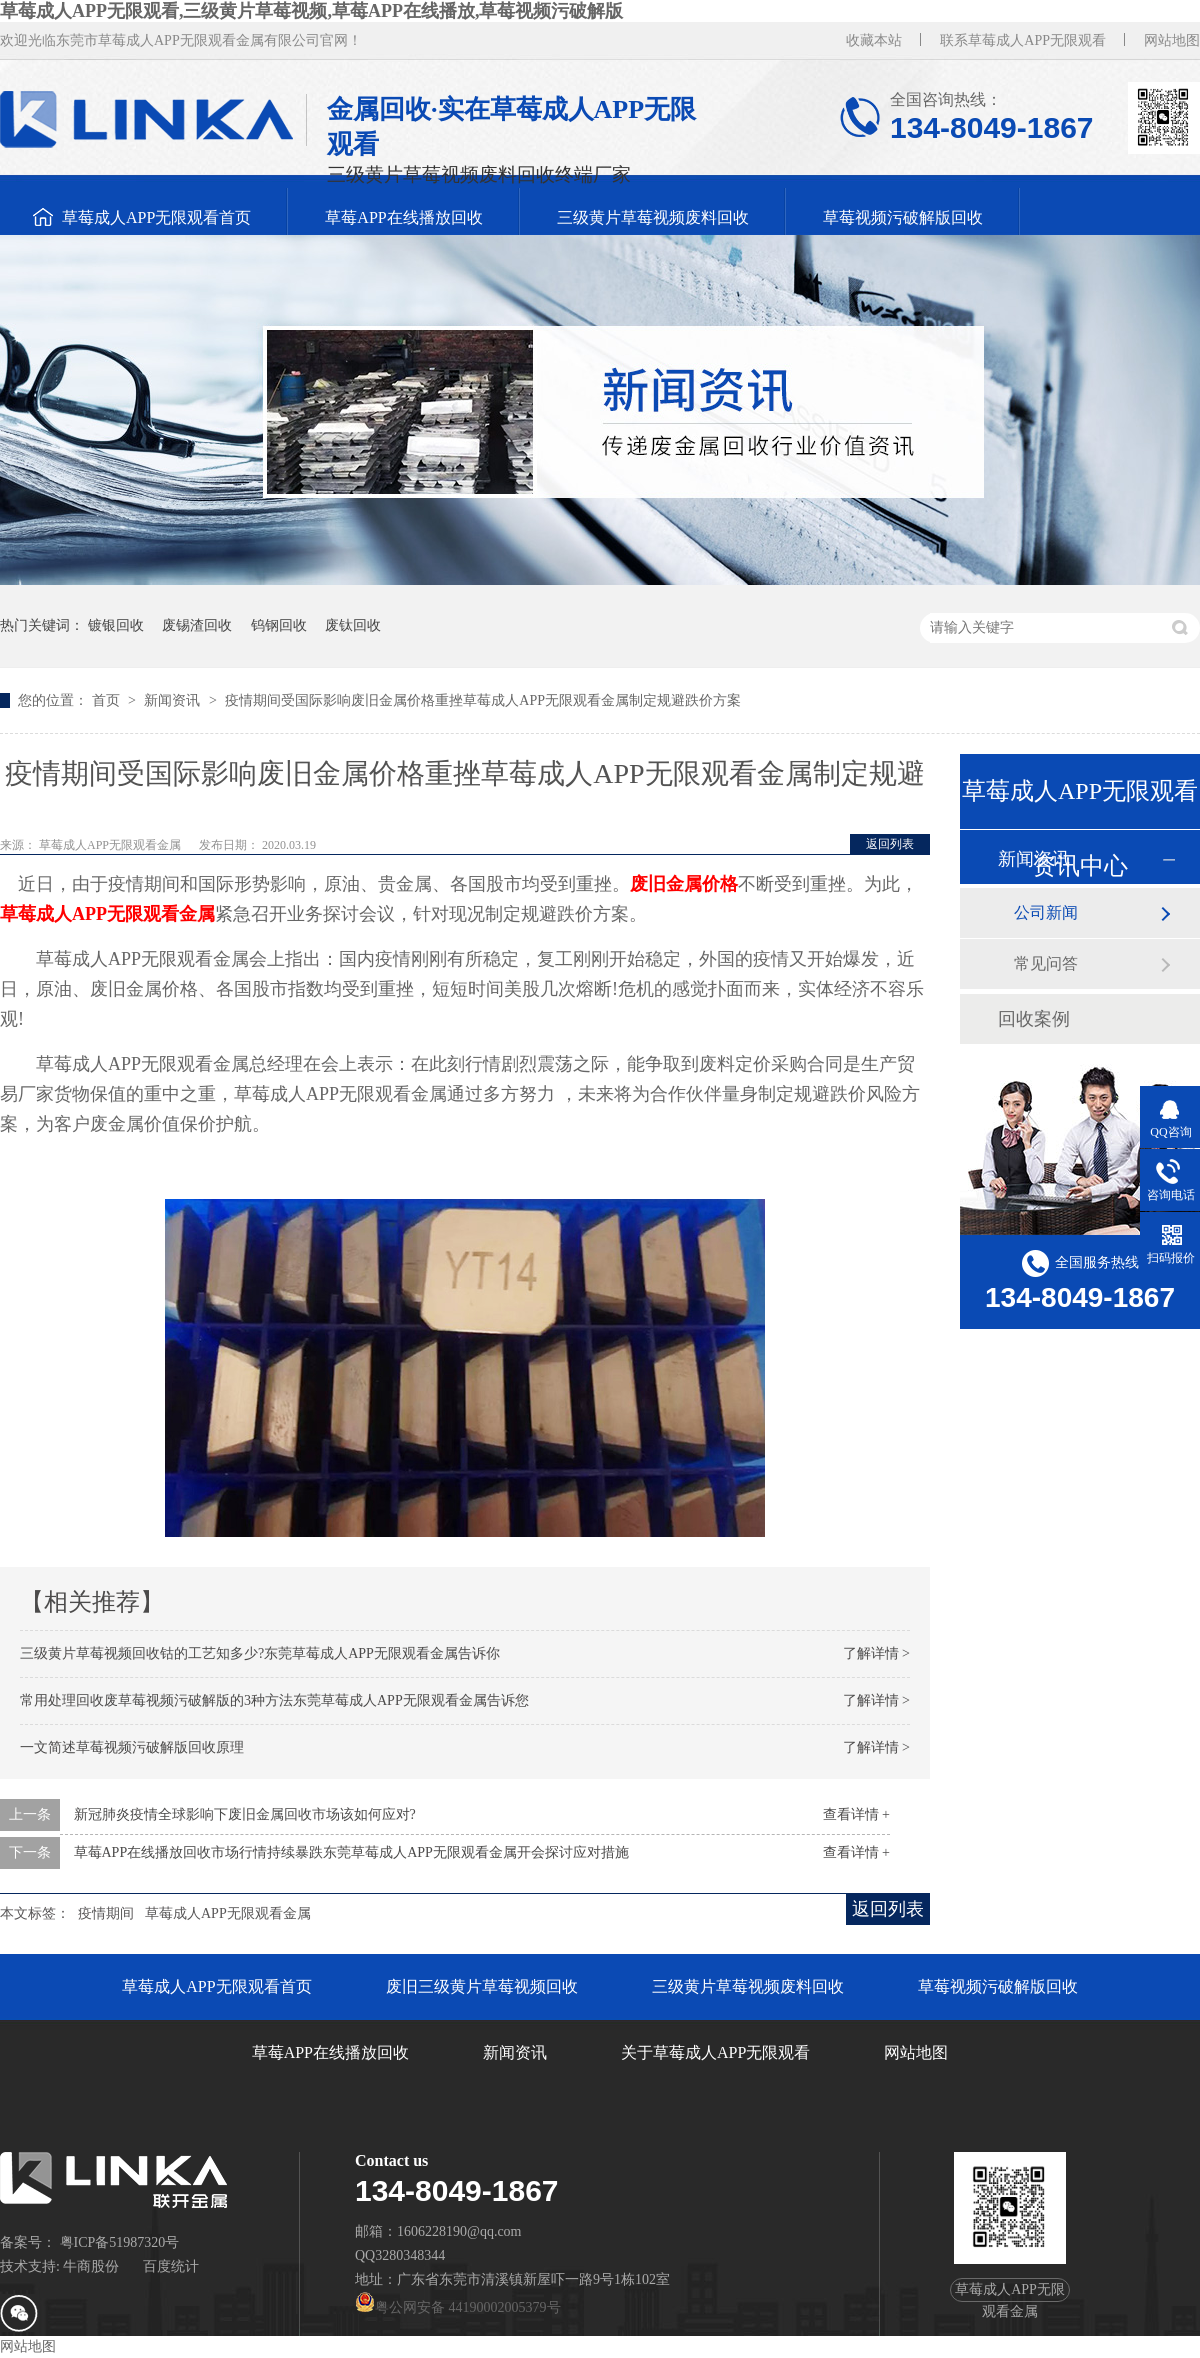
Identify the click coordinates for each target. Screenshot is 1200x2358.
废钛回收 (353, 625)
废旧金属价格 (684, 884)
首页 (108, 700)
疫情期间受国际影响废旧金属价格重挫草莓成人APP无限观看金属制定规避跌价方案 (483, 700)
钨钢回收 (279, 625)
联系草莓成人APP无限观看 (1023, 40)
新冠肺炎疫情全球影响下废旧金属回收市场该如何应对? (245, 1814)
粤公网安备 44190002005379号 (458, 2307)
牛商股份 (91, 2266)
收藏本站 (874, 40)
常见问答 (1046, 963)
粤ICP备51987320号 (120, 2242)
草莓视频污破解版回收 (903, 217)
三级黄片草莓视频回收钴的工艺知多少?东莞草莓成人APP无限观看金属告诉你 (260, 1653)
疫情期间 (106, 1913)
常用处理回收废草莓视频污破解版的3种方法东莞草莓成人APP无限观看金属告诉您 (274, 1700)
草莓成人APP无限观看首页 (156, 217)
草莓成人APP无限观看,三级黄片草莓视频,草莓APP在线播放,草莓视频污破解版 (311, 11)
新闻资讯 (174, 700)
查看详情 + (856, 1814)
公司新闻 (1046, 912)
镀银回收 (116, 625)
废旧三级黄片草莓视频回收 (482, 1986)
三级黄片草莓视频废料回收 (653, 217)
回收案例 (1034, 1019)
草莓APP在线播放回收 (403, 217)
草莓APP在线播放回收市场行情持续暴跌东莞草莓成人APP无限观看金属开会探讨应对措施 (351, 1852)
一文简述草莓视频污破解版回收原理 (132, 1747)
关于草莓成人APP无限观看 (715, 2052)
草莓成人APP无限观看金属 (107, 914)
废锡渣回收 (197, 625)
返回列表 (890, 844)
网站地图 (1172, 40)
